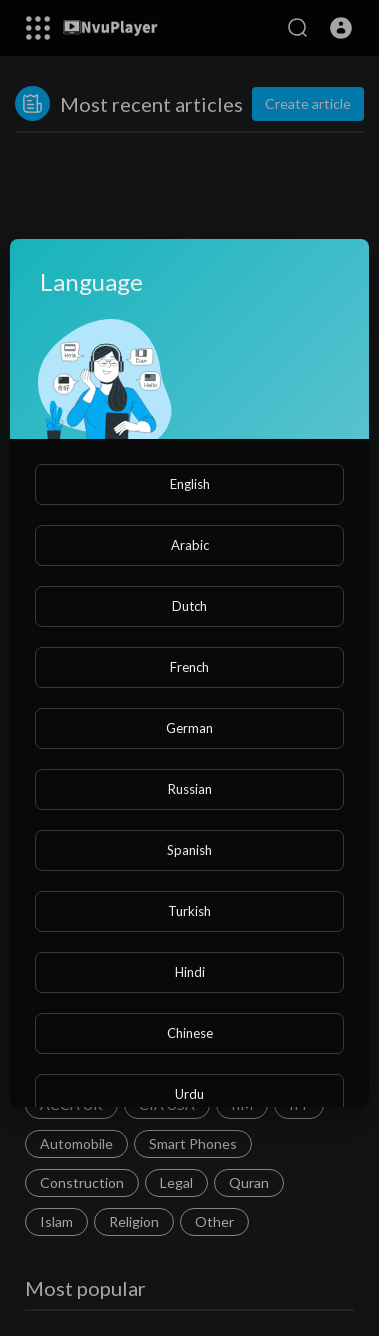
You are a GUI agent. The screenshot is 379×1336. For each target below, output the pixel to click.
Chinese (190, 1033)
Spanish (189, 850)
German (189, 728)
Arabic (190, 545)
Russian (190, 789)
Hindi (190, 972)
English (190, 484)
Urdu (189, 1094)
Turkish (189, 911)
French (189, 667)
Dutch (189, 606)
